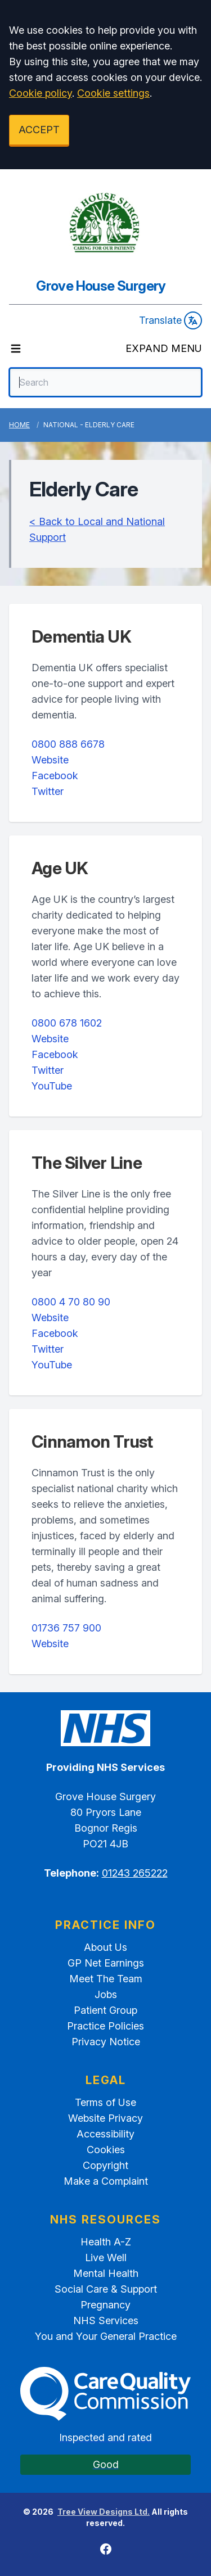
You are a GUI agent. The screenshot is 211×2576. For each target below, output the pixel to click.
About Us (105, 1947)
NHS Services (105, 2320)
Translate (170, 320)
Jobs (106, 1994)
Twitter (48, 791)
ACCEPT (39, 129)
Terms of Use (105, 2102)
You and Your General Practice (106, 2336)
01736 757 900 (66, 1628)
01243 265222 (135, 1873)
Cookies (106, 2149)
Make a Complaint (106, 2181)
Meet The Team (105, 1979)
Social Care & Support (106, 2289)
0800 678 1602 (67, 1023)
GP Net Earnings (106, 1963)
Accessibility (105, 2134)
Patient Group (105, 2010)
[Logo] (106, 223)
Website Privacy (105, 2118)
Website (50, 760)
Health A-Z (105, 2242)
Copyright (105, 2165)
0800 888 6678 (68, 744)
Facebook (55, 775)
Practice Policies (105, 2026)
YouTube (52, 1086)
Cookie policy (40, 93)
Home (19, 425)
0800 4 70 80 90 (71, 1302)
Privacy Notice (105, 2042)
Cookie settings (113, 93)
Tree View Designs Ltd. (103, 2511)
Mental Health (105, 2273)
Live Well (106, 2257)
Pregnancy (105, 2305)
